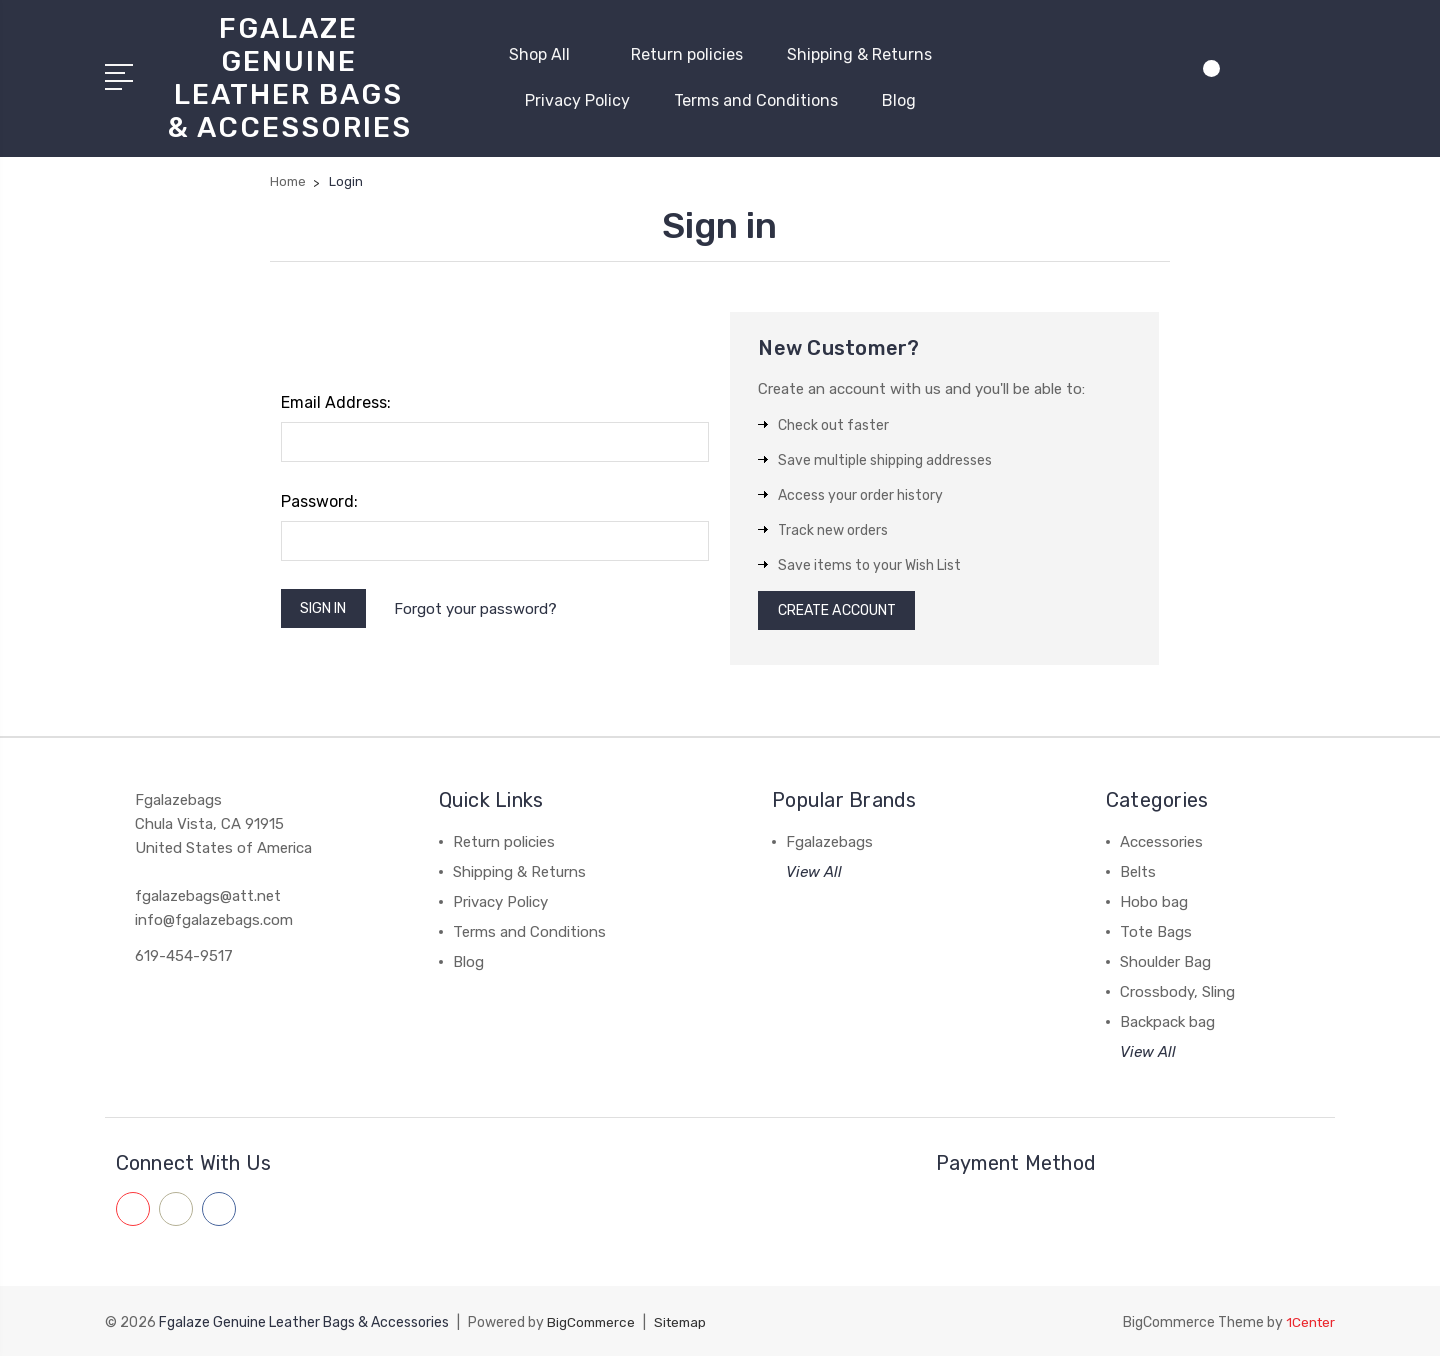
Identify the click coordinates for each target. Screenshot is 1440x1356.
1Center (1309, 1321)
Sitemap (686, 1321)
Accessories (1161, 843)
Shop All (548, 52)
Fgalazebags (829, 843)
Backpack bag (1167, 1023)
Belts (1138, 873)
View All (814, 873)
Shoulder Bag (1165, 963)
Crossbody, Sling (1177, 993)
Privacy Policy (577, 98)
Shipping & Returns (859, 52)
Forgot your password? (486, 606)
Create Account (845, 609)
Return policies (687, 52)
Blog (899, 98)
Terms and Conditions (756, 98)
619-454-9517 (184, 957)
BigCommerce (593, 1321)
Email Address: (336, 398)
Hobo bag (1154, 903)
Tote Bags (1156, 933)
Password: (319, 497)
